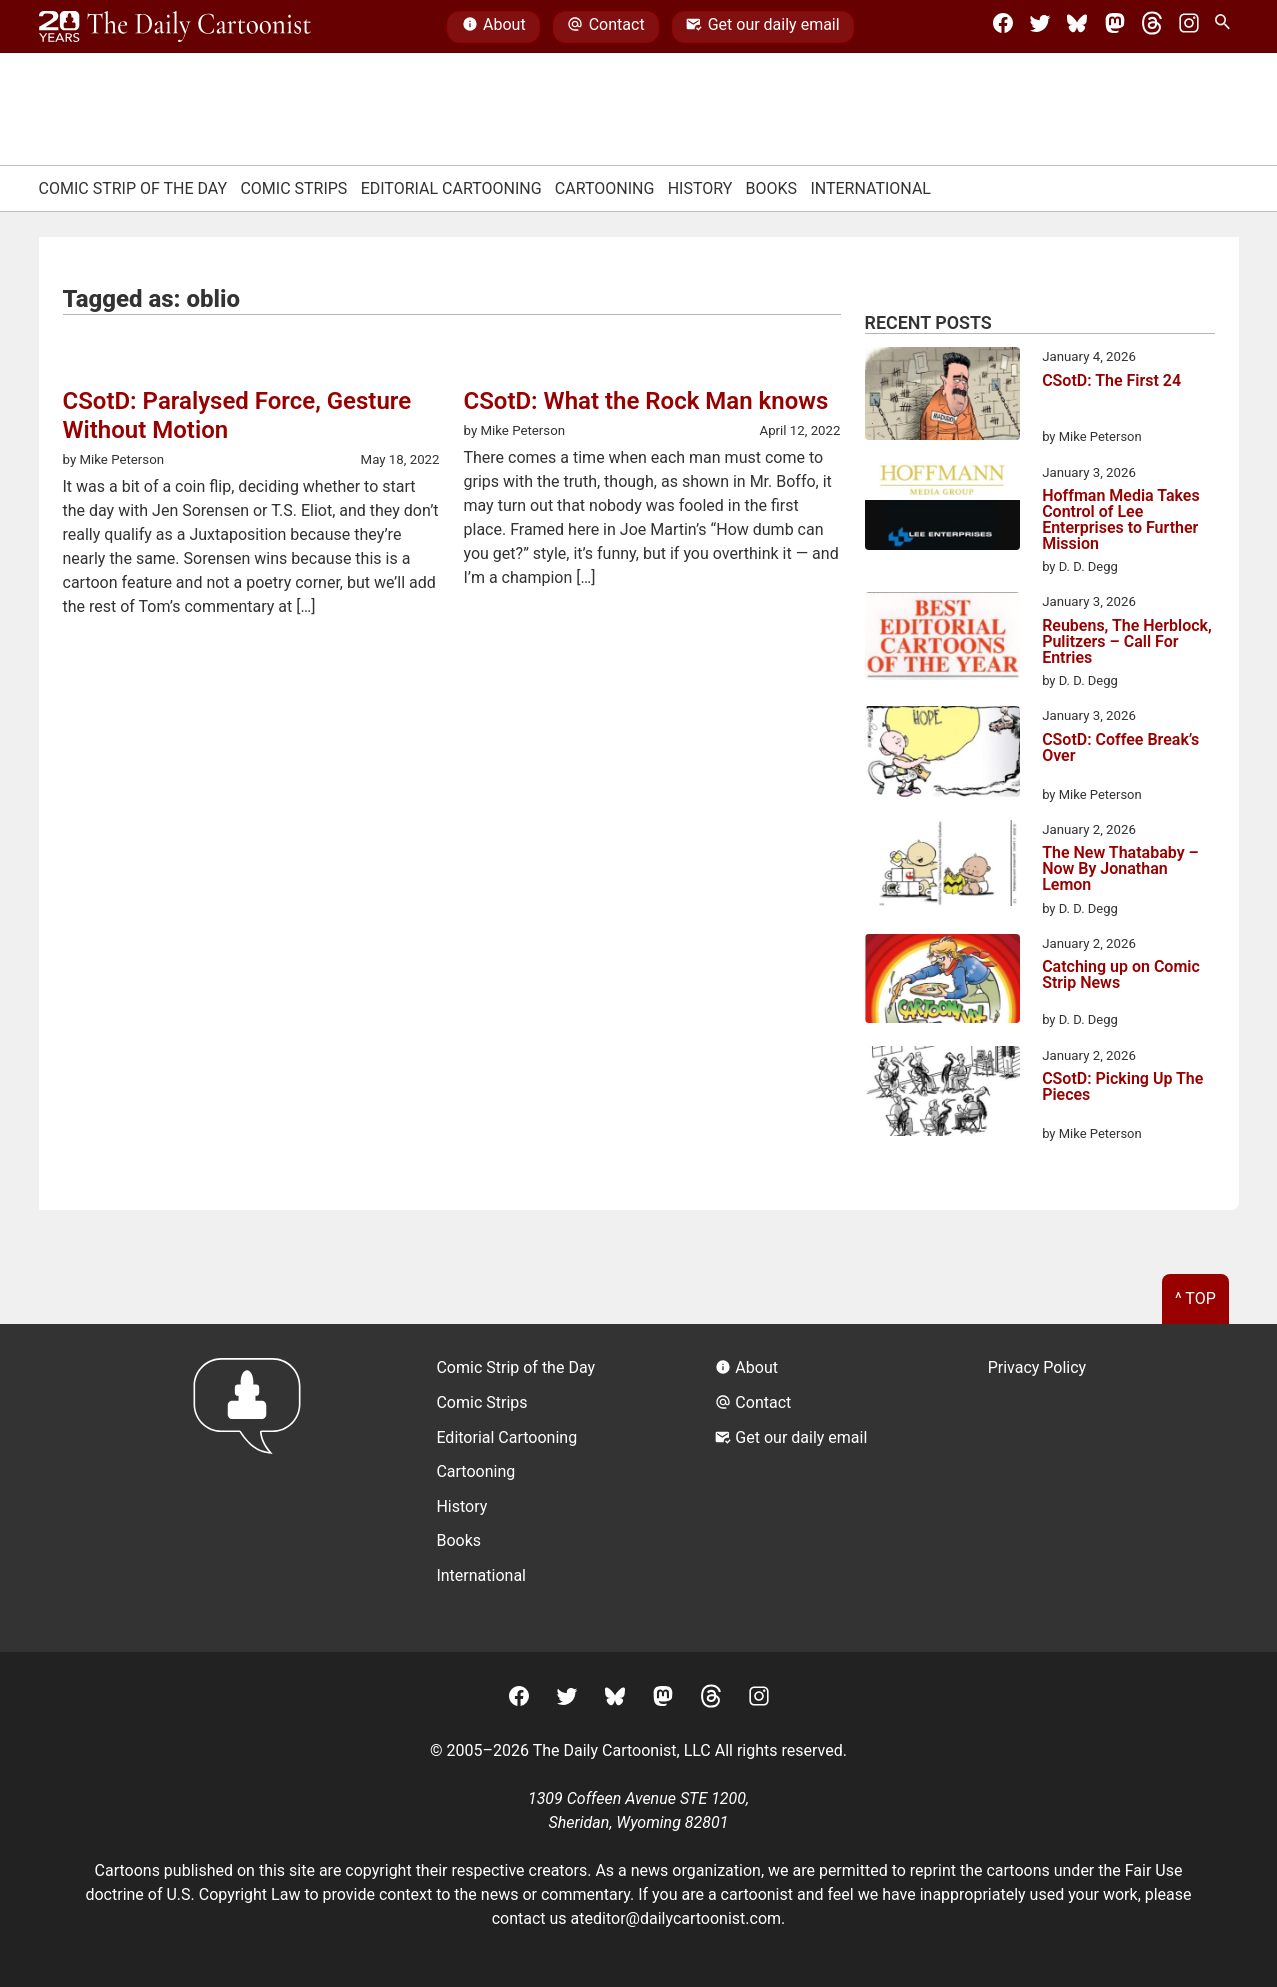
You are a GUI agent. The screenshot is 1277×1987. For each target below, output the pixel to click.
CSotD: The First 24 (1111, 381)
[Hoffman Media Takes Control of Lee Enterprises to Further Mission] (942, 510)
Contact (605, 27)
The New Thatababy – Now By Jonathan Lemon (1120, 869)
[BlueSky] (1077, 27)
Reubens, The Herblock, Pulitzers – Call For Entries (1127, 642)
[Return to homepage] (253, 1487)
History (700, 188)
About (494, 27)
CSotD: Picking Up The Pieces (1122, 1087)
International (870, 188)
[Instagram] (1189, 27)
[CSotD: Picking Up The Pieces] (942, 1095)
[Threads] (1152, 27)
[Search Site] (1226, 27)
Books (772, 188)
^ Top (1195, 1298)
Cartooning (605, 188)
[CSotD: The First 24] (942, 396)
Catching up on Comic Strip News (1121, 975)
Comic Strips (293, 188)
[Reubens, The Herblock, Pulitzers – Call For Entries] (942, 639)
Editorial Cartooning (451, 188)
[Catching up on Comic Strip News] (942, 981)
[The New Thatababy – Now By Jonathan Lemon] (942, 866)
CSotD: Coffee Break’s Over (1120, 748)
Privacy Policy (1037, 1367)
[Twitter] (1040, 27)
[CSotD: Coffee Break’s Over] (942, 755)
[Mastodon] (1115, 27)
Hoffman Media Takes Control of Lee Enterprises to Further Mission (1121, 520)
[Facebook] (1003, 27)
